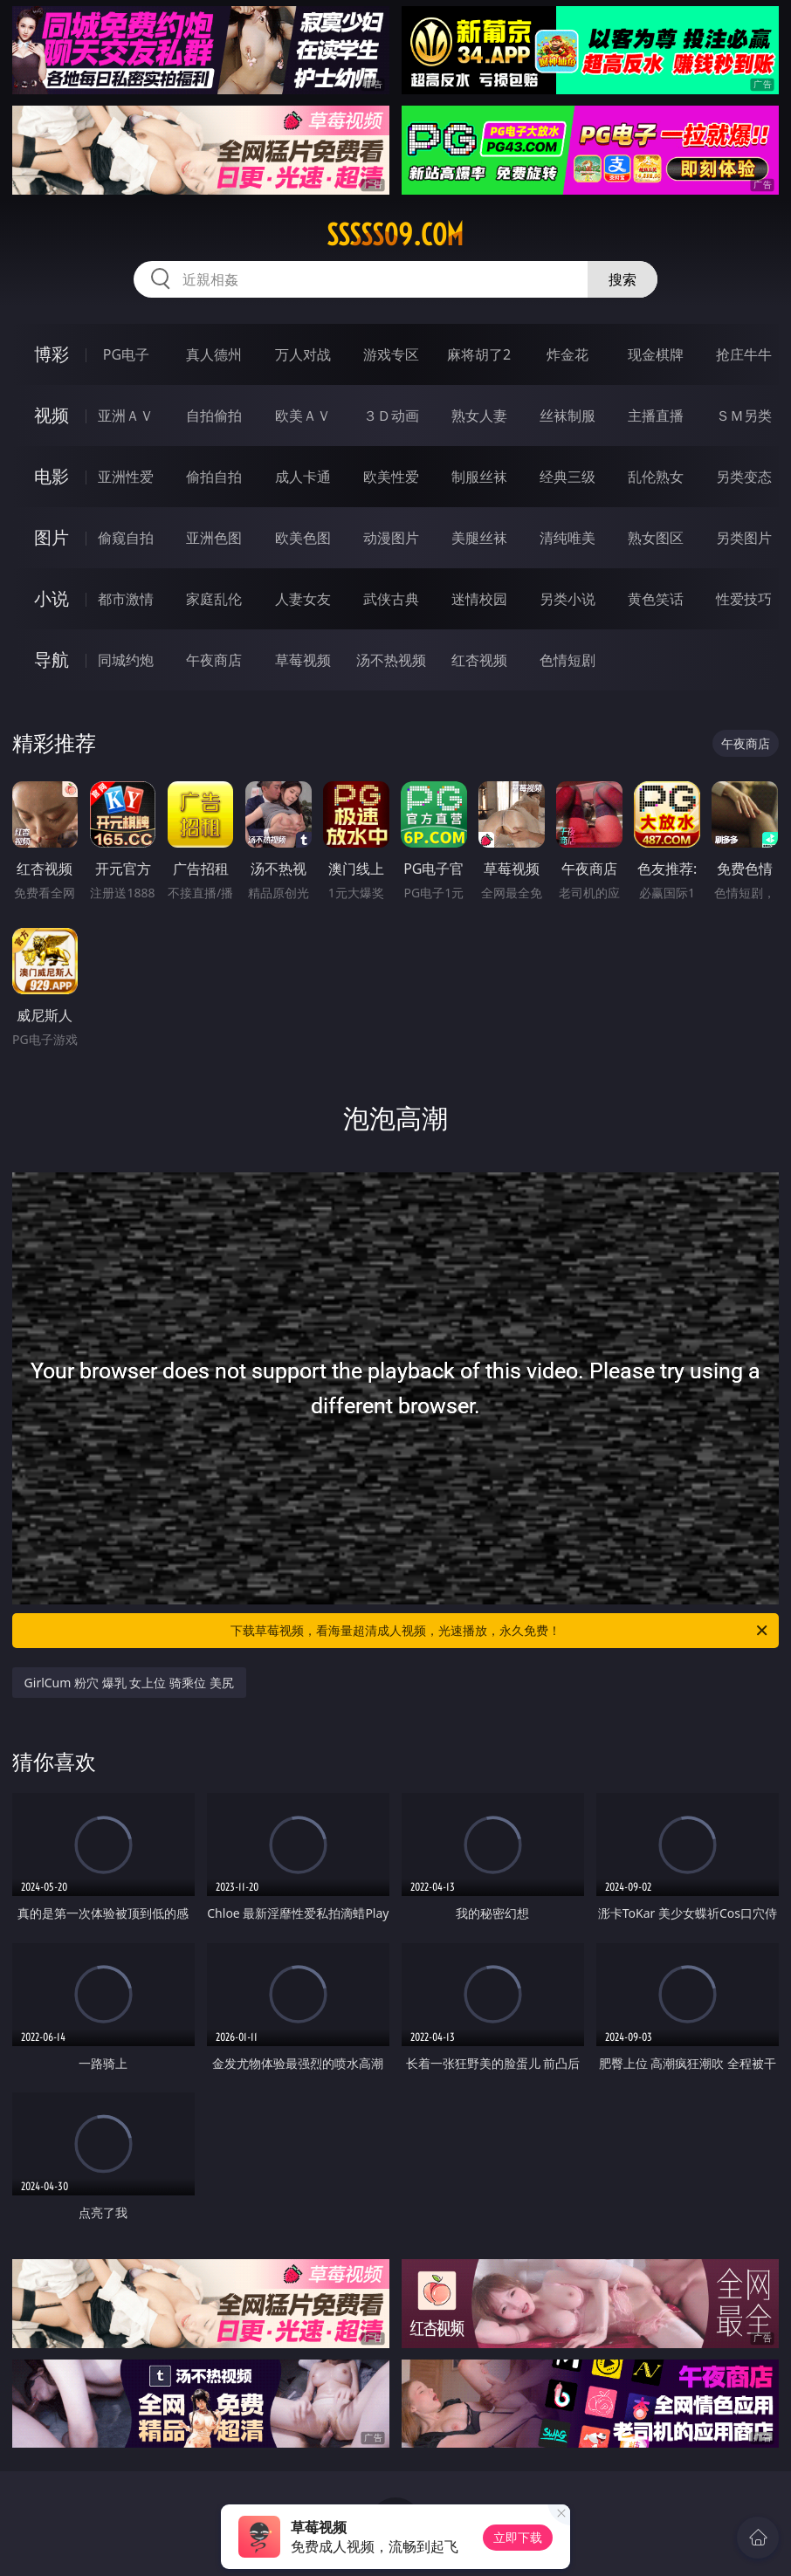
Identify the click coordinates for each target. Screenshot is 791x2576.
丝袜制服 (567, 415)
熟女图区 (656, 537)
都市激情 (126, 598)
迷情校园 (479, 598)
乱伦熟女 (656, 476)
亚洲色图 (214, 537)
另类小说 (567, 598)
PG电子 (126, 354)
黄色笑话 (656, 598)
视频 (51, 415)
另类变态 (744, 476)
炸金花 (567, 354)
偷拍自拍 (214, 476)
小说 (51, 598)
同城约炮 (126, 660)
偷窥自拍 (126, 537)
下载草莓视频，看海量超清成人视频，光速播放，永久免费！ (500, 1630)
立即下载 (517, 2537)
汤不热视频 (391, 660)
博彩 (51, 354)
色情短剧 (567, 660)
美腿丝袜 (479, 537)
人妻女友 (303, 598)
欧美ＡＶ (303, 415)
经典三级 (567, 476)
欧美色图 (303, 537)
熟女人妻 (479, 415)
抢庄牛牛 (744, 354)
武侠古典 (391, 598)
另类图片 (744, 537)
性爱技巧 (744, 598)
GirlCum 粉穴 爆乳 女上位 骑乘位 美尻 (129, 1682)
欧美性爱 (391, 476)
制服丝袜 (479, 476)
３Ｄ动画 (391, 415)
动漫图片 (391, 537)
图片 (51, 537)
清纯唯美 (567, 537)
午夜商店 (214, 660)
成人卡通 (303, 476)
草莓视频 (303, 660)
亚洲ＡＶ (126, 415)
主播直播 (656, 415)
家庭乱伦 (214, 598)
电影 (51, 476)
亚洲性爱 (126, 476)
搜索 (622, 279)
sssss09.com (395, 234)
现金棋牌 (656, 354)
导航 (51, 659)
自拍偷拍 (214, 415)
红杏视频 (479, 660)
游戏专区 (391, 354)
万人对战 (303, 354)
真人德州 (214, 354)
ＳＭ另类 (744, 415)
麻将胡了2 (479, 354)
